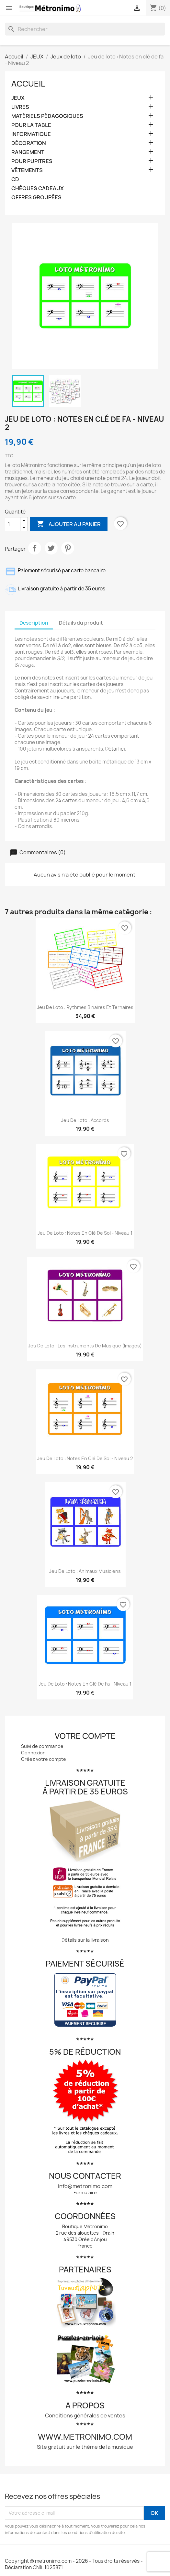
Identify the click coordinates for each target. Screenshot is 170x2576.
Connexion (33, 1753)
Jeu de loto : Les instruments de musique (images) (85, 1346)
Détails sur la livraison (85, 1940)
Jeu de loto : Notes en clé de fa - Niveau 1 (85, 1684)
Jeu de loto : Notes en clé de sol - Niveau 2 (85, 1458)
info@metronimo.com (85, 2186)
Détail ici (115, 748)
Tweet (51, 548)
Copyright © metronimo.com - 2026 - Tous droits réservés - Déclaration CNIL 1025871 (74, 2564)
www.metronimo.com (85, 2436)
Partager (34, 548)
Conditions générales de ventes (85, 2415)
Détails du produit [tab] (81, 622)
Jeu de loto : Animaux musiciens (85, 1571)
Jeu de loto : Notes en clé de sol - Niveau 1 (85, 1233)
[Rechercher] (85, 29)
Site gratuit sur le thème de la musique (85, 2446)
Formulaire (85, 2192)
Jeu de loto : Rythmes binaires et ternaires (85, 1007)
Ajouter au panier (69, 524)
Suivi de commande (42, 1746)
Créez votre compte (43, 1759)
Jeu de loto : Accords (85, 1120)
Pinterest (67, 548)
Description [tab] (33, 622)
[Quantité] (12, 524)
